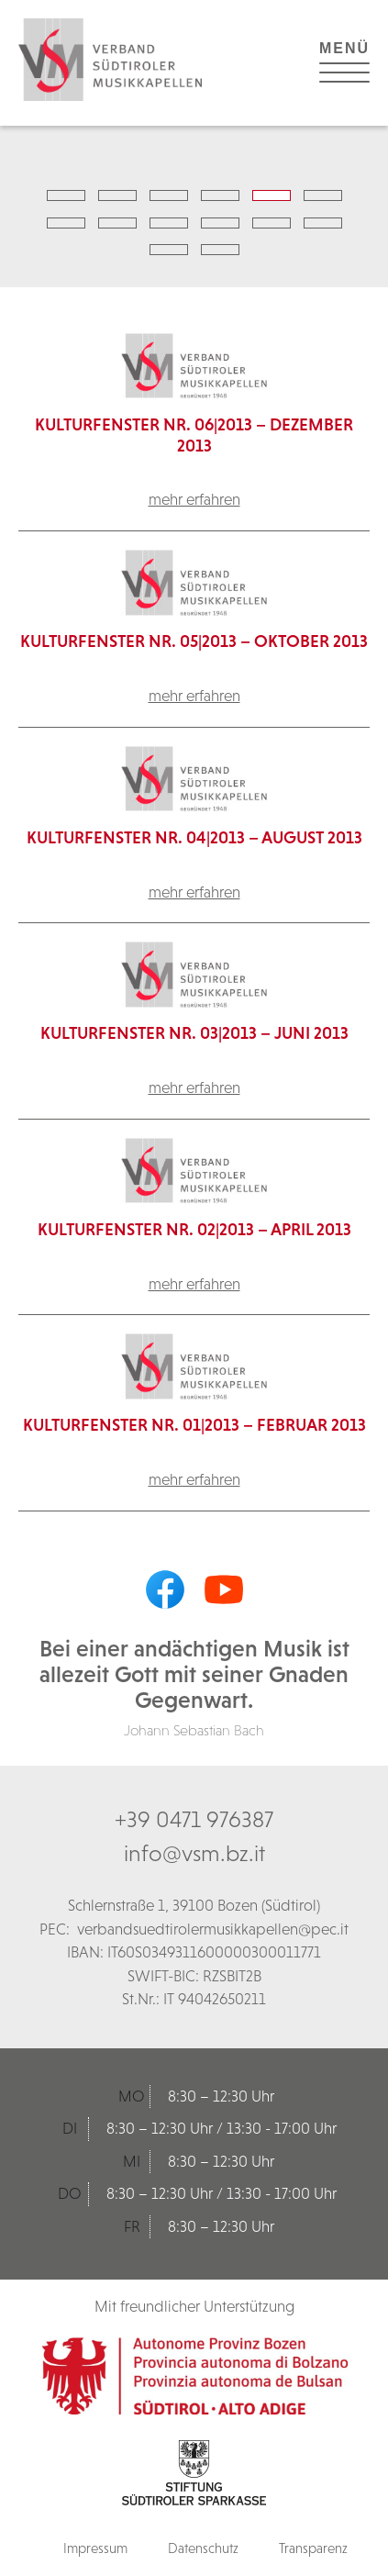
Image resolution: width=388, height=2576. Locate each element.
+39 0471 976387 (194, 1819)
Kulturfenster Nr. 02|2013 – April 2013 (194, 1229)
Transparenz (313, 2548)
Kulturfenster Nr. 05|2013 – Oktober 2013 (194, 641)
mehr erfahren (194, 499)
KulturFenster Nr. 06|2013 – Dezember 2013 (194, 435)
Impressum (95, 2548)
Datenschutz (203, 2548)
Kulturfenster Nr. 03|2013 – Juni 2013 (194, 1033)
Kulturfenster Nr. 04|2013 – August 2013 (194, 837)
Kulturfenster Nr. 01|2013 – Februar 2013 (194, 1424)
